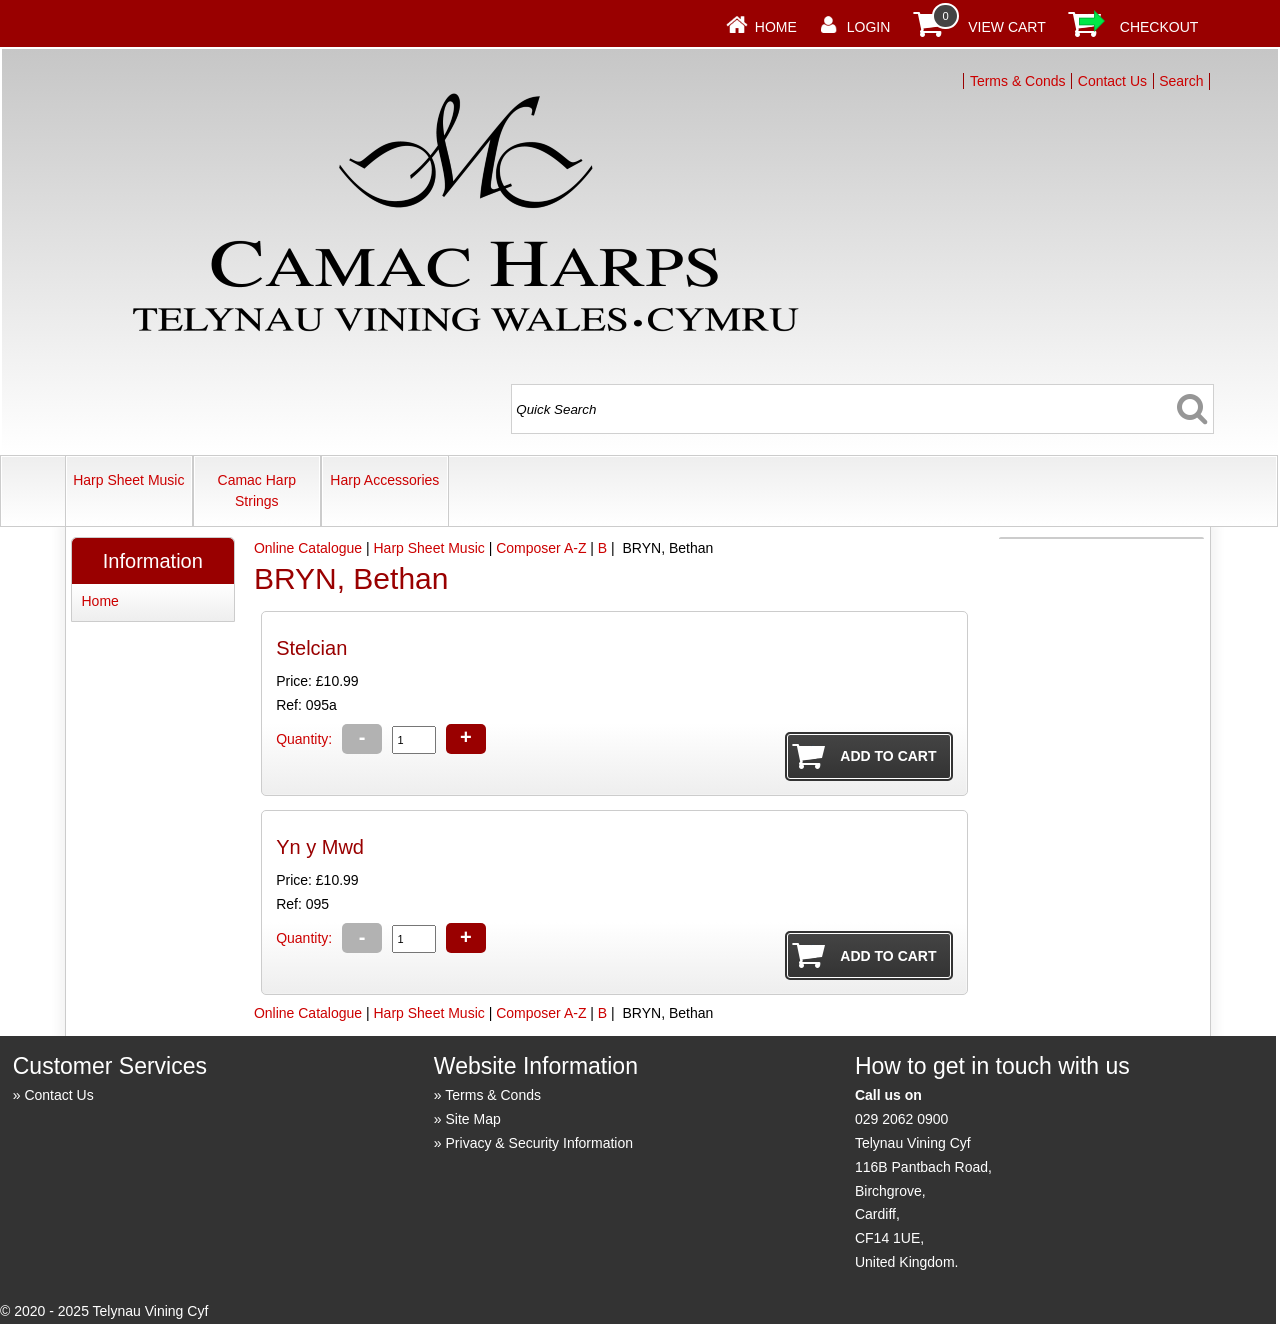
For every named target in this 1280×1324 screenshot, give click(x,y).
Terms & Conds (1018, 81)
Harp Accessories (384, 480)
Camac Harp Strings (257, 490)
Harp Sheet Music (128, 480)
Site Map (473, 1119)
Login (869, 27)
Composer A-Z (541, 548)
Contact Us (1112, 81)
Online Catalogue (308, 548)
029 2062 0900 (901, 1119)
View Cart (1007, 27)
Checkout (1159, 27)
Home (776, 27)
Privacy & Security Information (540, 1143)
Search (1181, 81)
